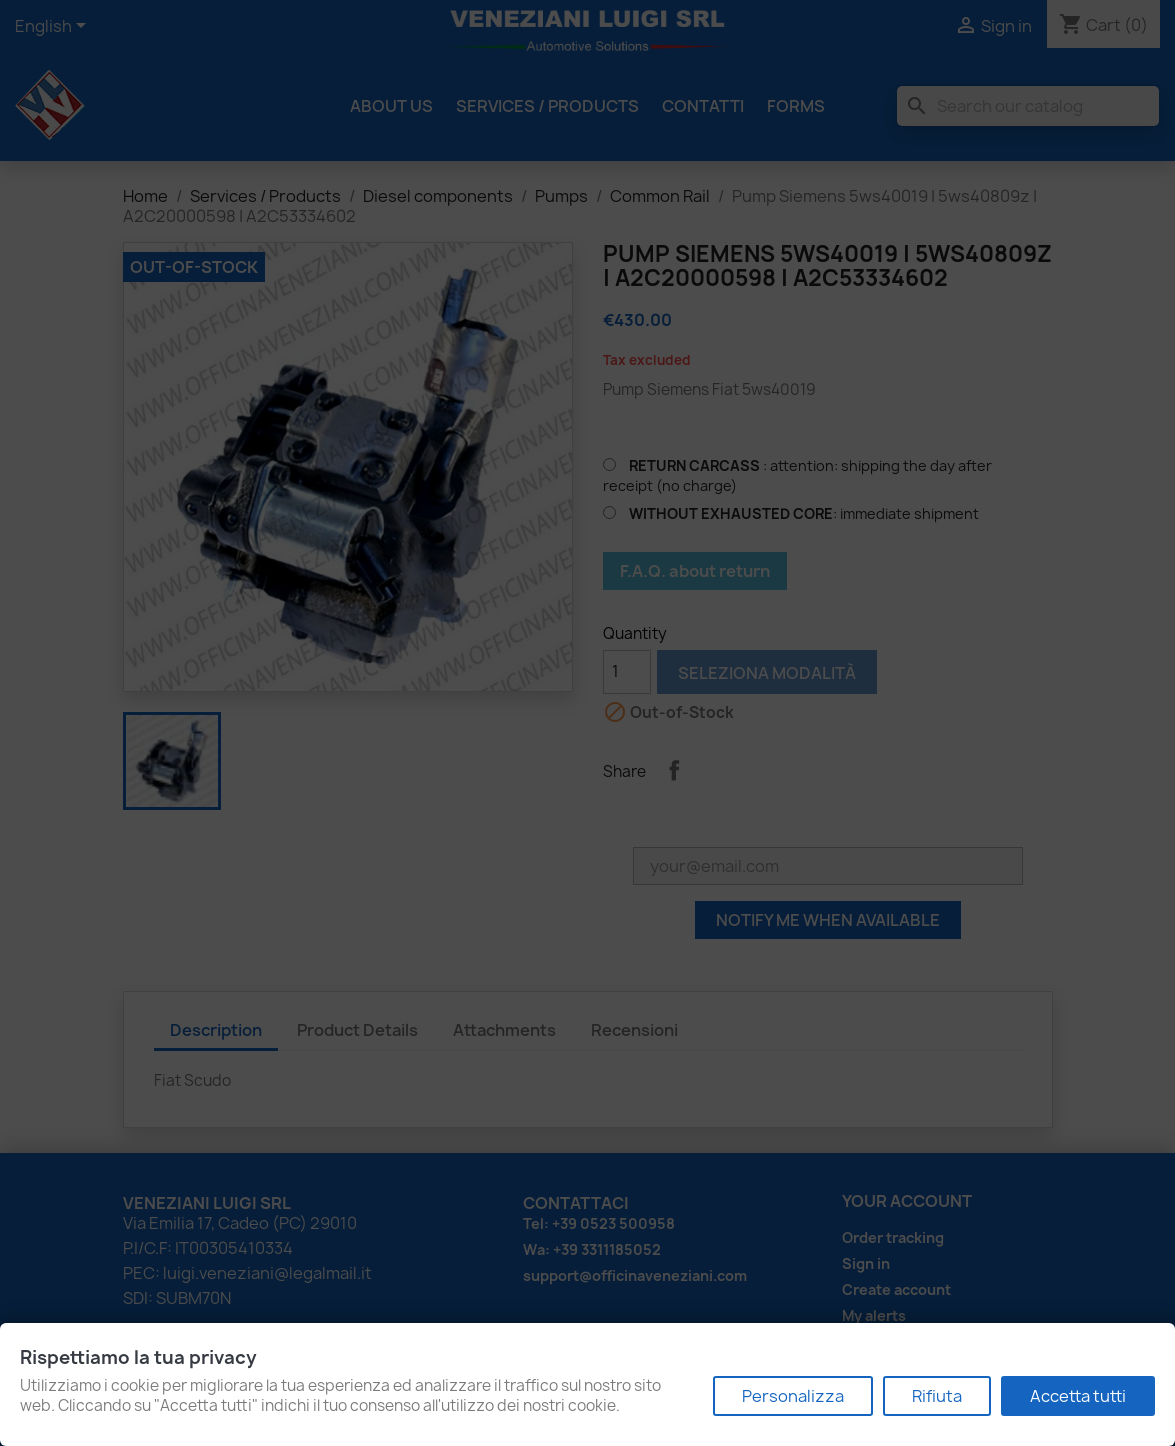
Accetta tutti (1078, 1396)
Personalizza (793, 1396)
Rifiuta (937, 1396)
